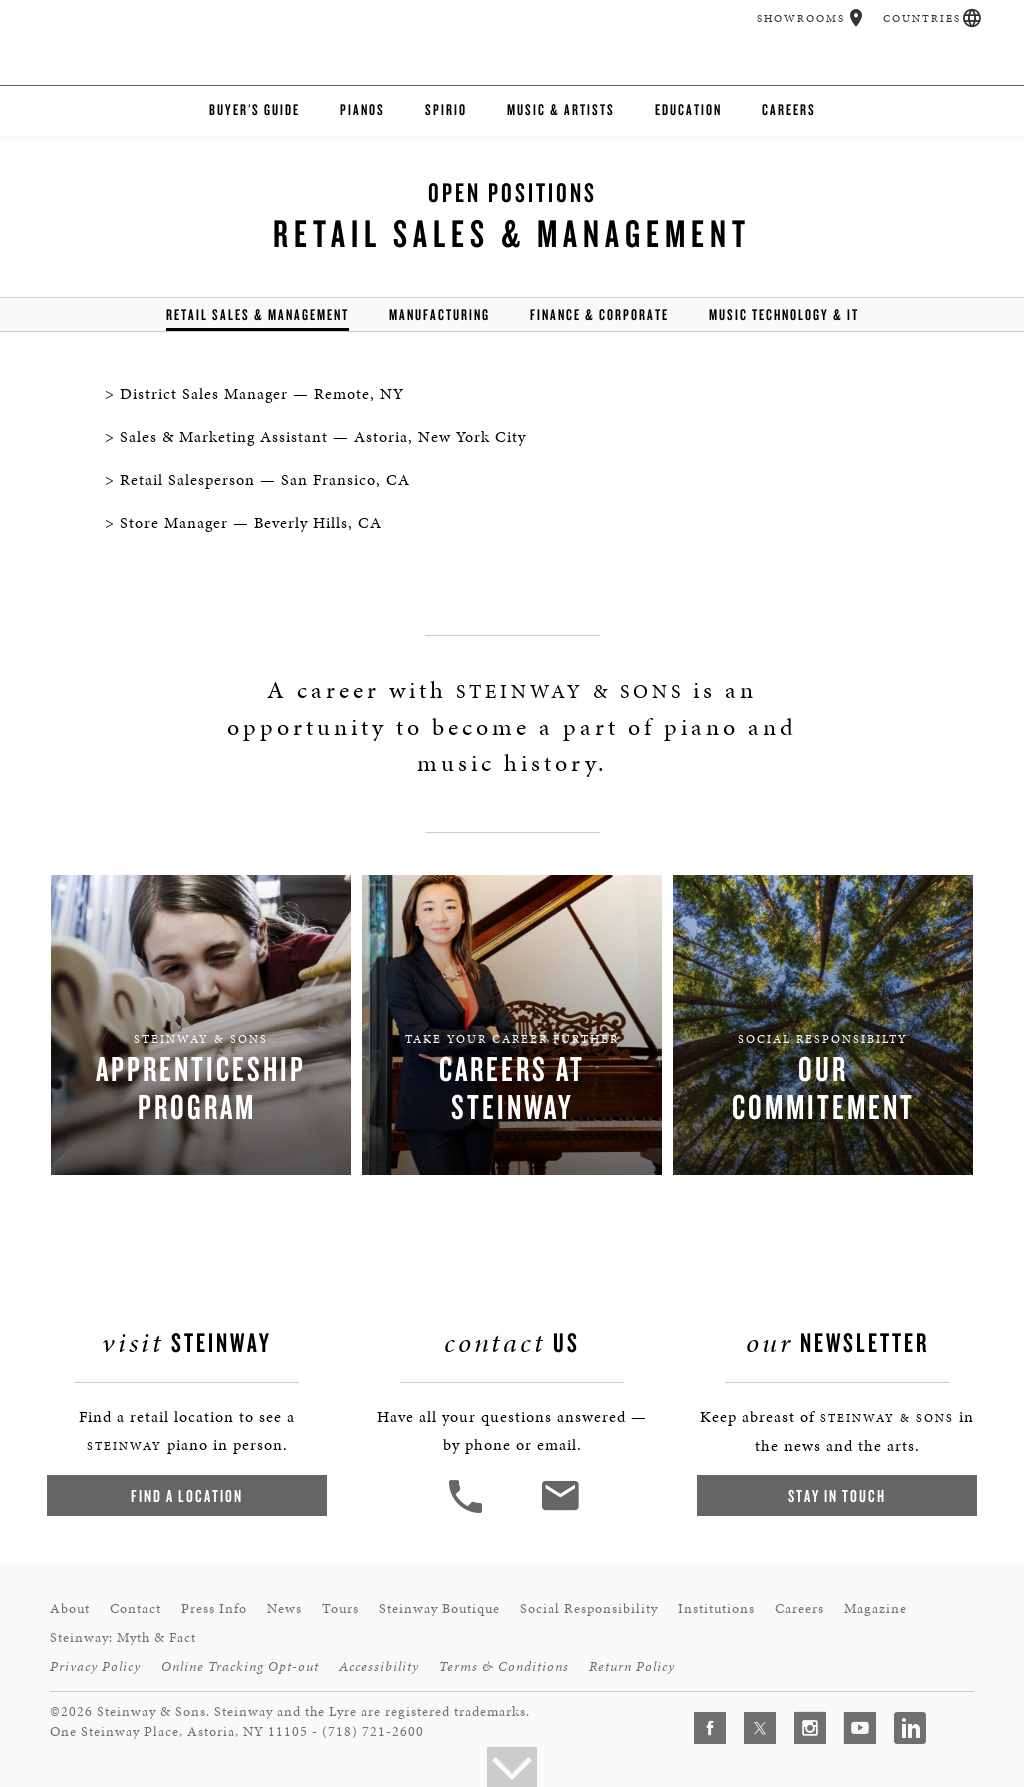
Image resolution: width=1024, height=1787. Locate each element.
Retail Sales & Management (257, 314)
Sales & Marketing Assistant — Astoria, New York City (323, 436)
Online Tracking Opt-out (240, 1666)
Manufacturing (439, 314)
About (70, 1608)
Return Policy (632, 1666)
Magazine (875, 1608)
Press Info (214, 1608)
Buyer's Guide (254, 109)
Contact (135, 1608)
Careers (789, 109)
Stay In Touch (837, 1495)
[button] (856, 18)
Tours (340, 1608)
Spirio (446, 109)
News (284, 1608)
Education (688, 109)
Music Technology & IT (784, 314)
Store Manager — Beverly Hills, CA (251, 522)
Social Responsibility (589, 1608)
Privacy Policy (95, 1666)
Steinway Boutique (439, 1608)
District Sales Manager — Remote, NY (262, 393)
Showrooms (801, 18)
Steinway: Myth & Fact (123, 1637)
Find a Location (187, 1495)
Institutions (716, 1608)
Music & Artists (561, 109)
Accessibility (379, 1666)
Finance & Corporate (599, 314)
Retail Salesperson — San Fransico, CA (265, 479)
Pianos (362, 109)
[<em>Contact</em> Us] (559, 1510)
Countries (922, 18)
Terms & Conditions (504, 1666)
